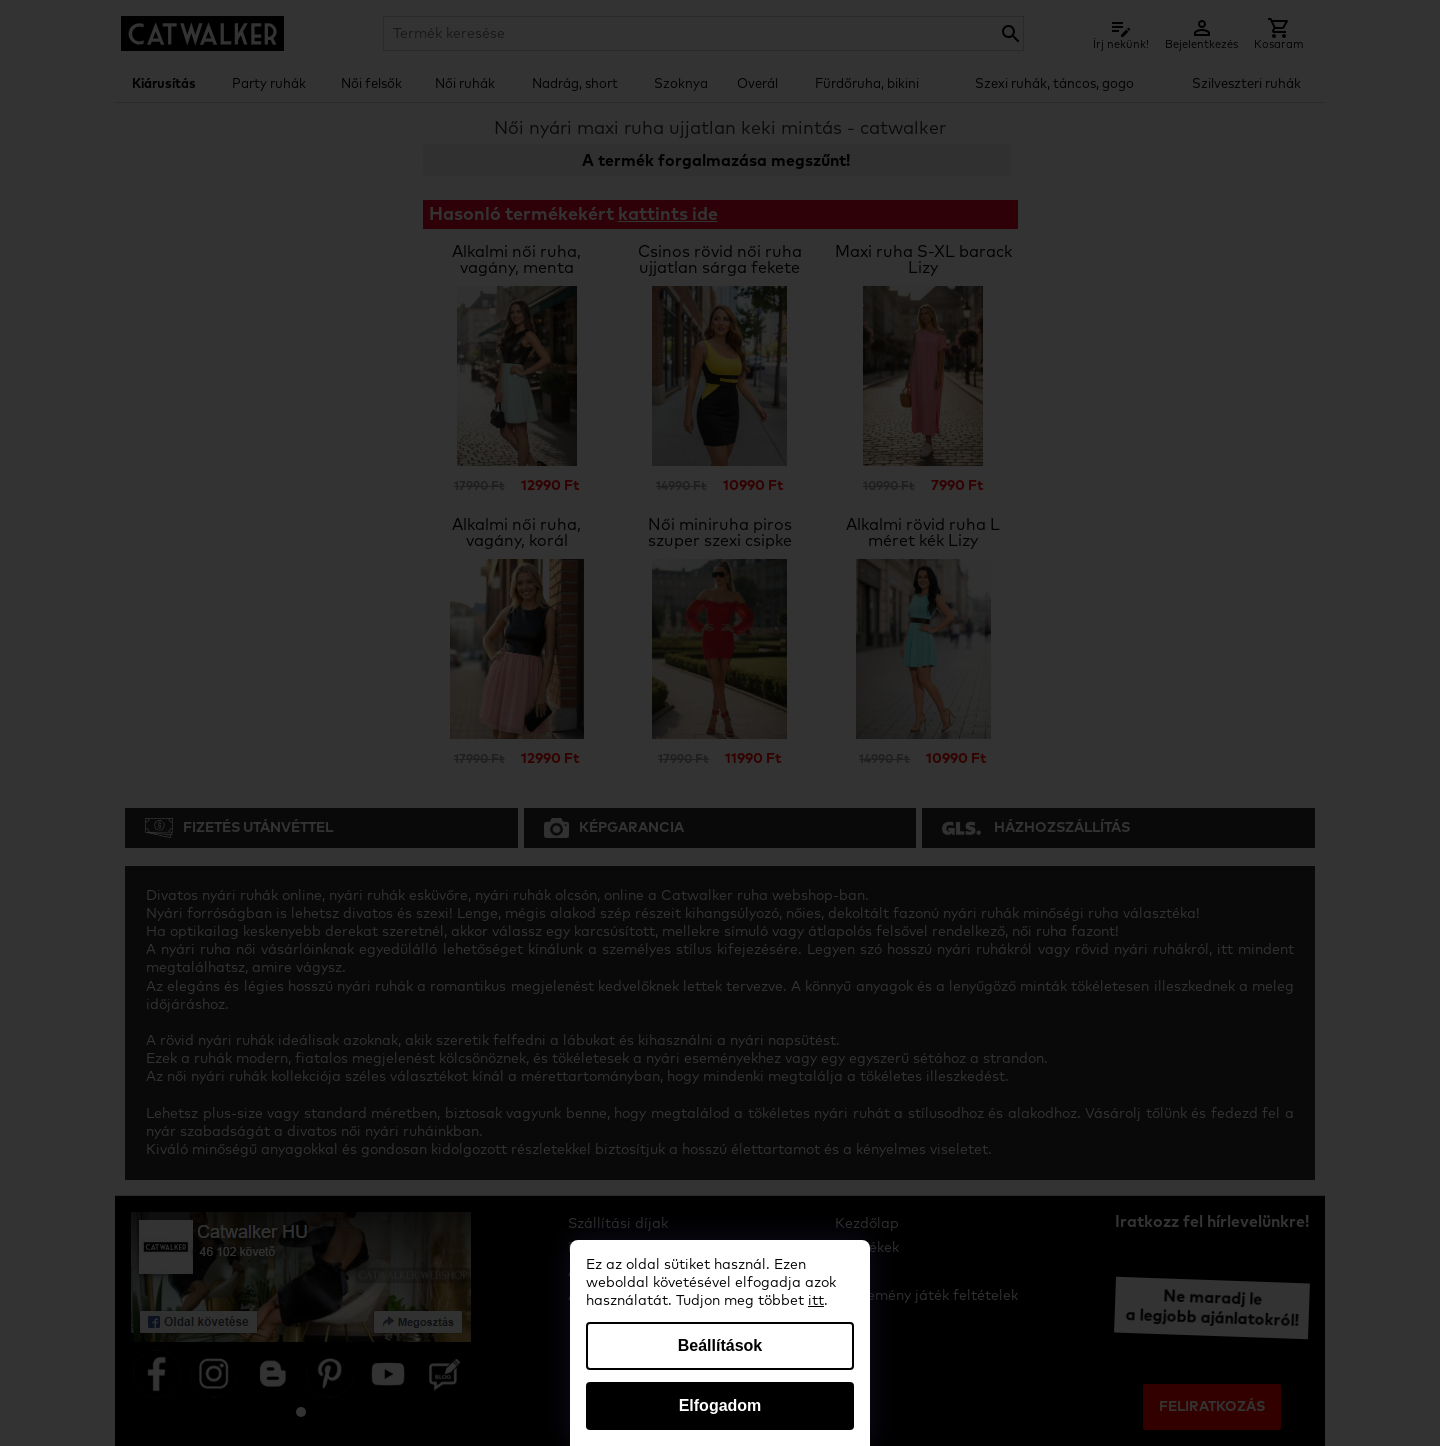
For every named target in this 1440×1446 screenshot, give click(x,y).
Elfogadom (720, 1405)
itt (816, 1301)
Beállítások (720, 1345)
